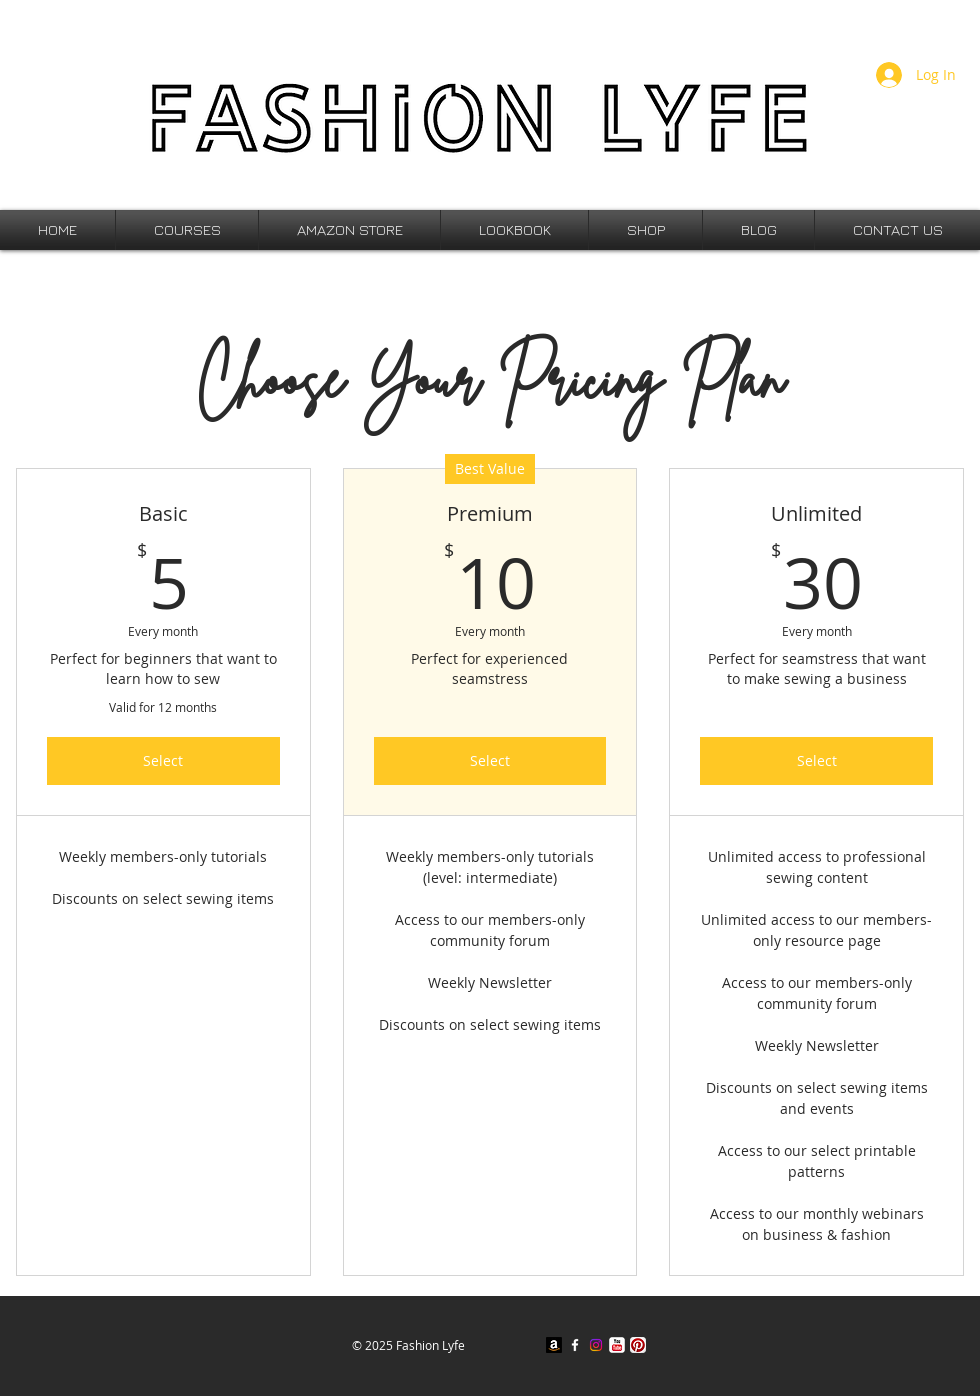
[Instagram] (596, 1345)
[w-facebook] (575, 1345)
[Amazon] (554, 1345)
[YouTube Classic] (617, 1345)
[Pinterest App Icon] (638, 1345)
